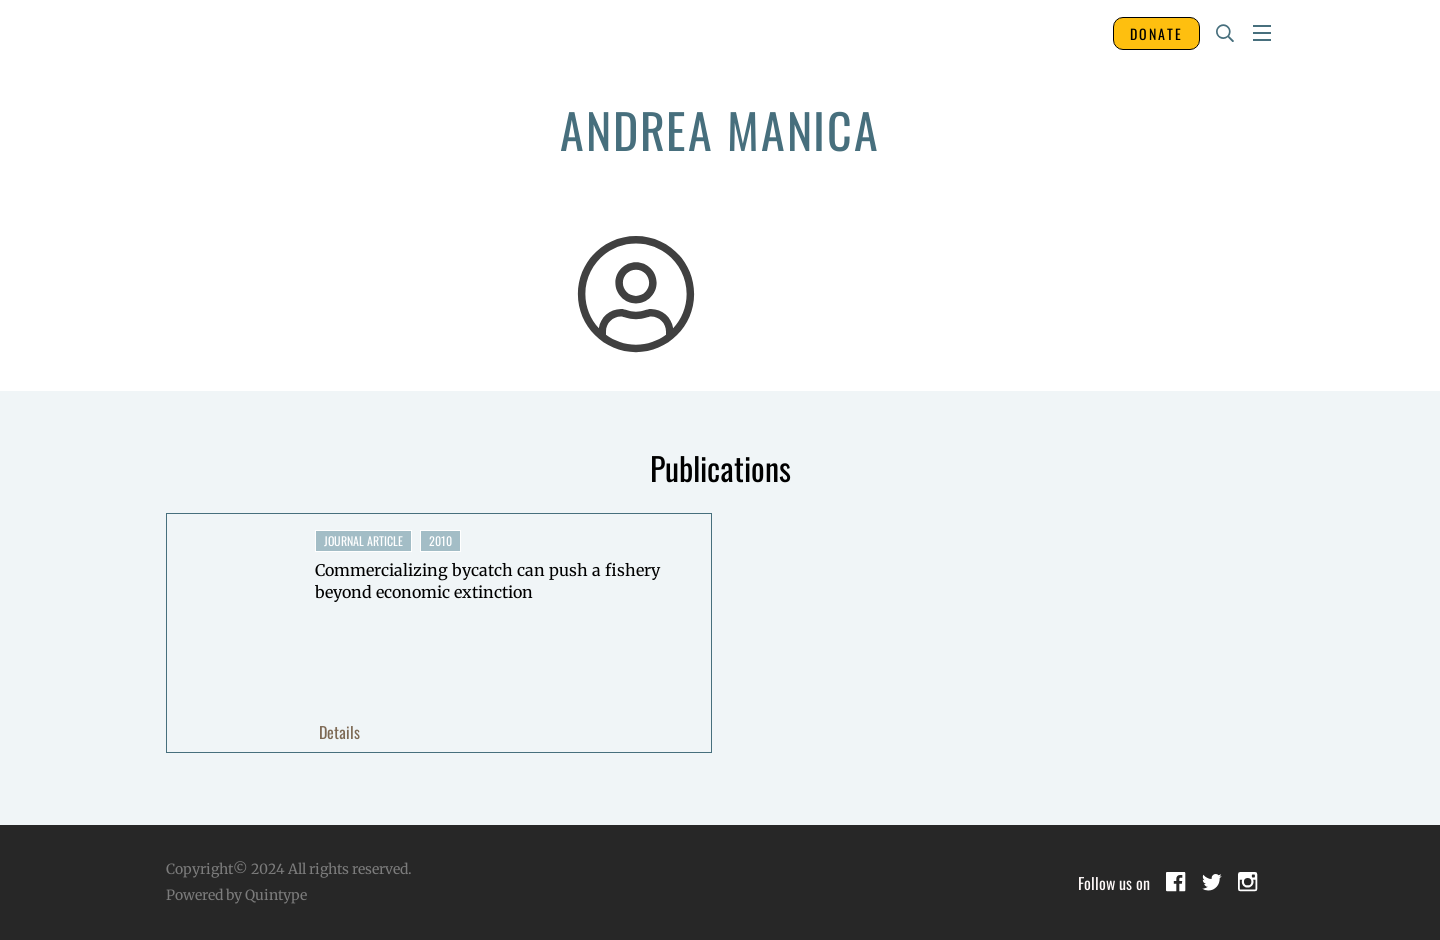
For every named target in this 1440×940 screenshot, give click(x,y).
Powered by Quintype (236, 895)
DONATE (1156, 33)
